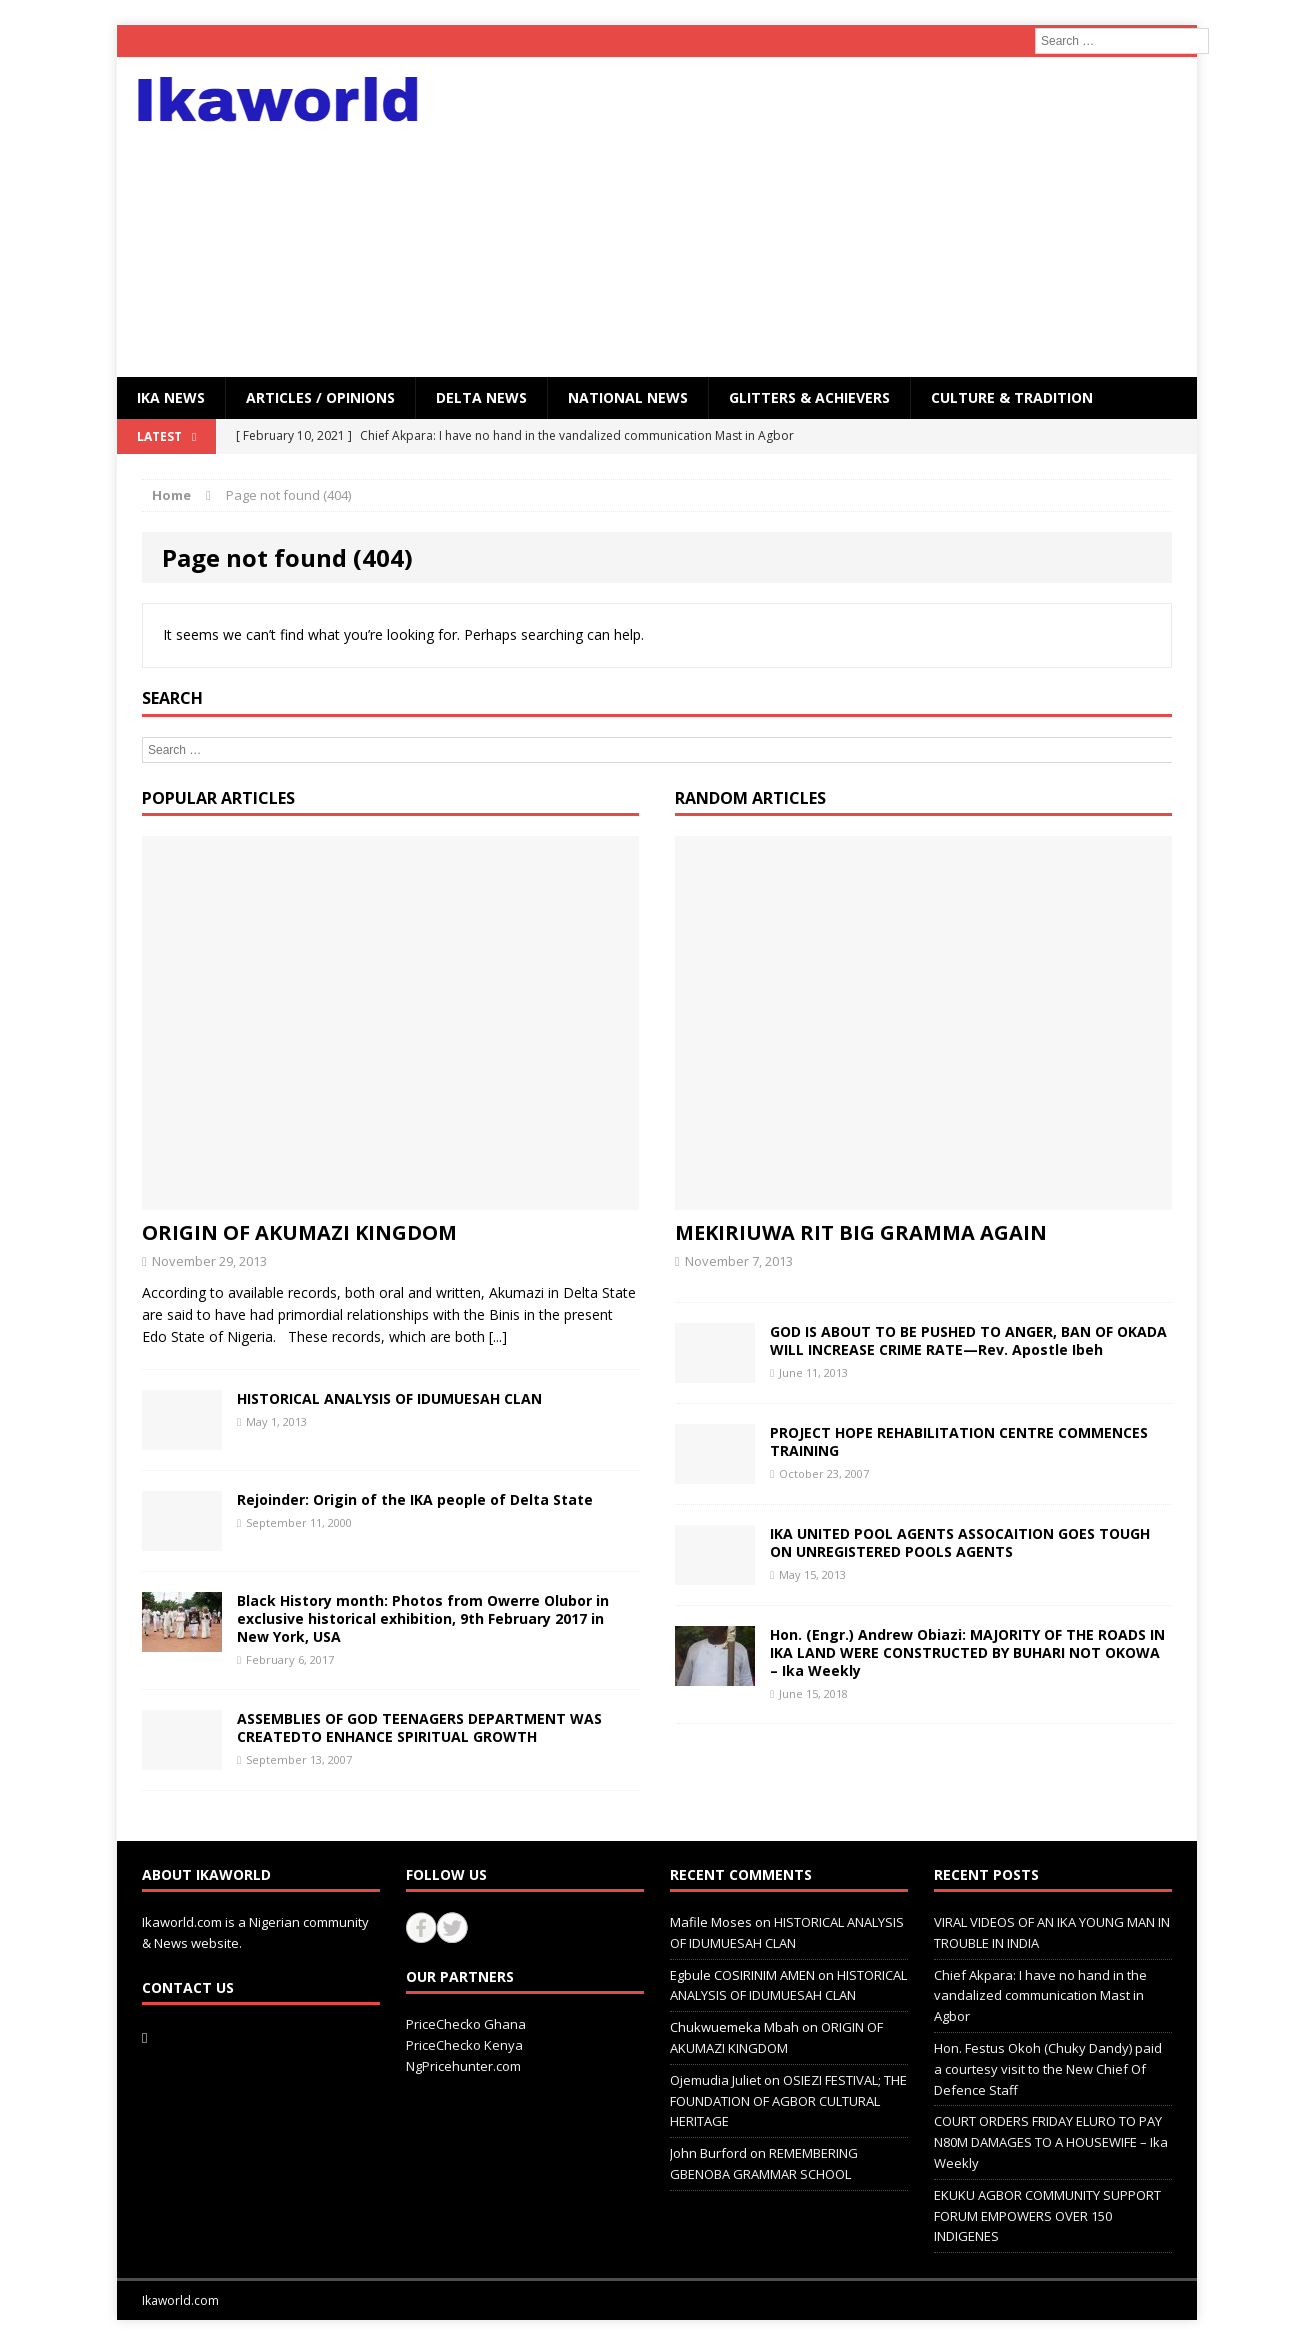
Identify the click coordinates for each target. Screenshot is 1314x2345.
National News (628, 397)
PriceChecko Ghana (466, 2024)
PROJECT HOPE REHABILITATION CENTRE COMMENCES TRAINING (959, 1441)
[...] (498, 1336)
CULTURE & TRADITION (1012, 397)
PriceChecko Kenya (464, 2045)
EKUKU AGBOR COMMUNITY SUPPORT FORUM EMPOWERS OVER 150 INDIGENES (1047, 2216)
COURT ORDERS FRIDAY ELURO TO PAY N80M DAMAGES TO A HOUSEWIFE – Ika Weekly (1051, 2142)
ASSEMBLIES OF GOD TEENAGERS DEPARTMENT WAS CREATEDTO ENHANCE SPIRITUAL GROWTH (419, 1727)
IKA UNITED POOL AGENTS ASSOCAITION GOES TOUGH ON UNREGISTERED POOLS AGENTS (960, 1542)
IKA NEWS (171, 397)
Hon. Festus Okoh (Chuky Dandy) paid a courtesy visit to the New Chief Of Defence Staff (1048, 2069)
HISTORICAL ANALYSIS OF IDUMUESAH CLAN (389, 1398)
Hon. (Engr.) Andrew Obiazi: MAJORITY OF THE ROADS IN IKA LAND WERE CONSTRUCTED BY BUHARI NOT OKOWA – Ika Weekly (967, 1652)
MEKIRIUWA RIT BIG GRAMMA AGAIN (861, 1232)
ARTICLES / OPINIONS (320, 397)
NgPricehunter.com (463, 2066)
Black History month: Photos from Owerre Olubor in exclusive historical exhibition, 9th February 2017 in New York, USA (423, 1618)
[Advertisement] (831, 217)
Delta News (481, 397)
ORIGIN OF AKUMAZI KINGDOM (299, 1232)
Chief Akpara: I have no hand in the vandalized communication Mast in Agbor (1040, 1996)
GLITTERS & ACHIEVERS (809, 397)
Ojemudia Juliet (715, 2080)
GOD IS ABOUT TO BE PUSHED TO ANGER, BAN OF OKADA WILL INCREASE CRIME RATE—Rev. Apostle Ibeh (968, 1340)
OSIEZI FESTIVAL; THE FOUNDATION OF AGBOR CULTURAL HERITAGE (788, 2101)
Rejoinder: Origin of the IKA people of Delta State (415, 1499)
